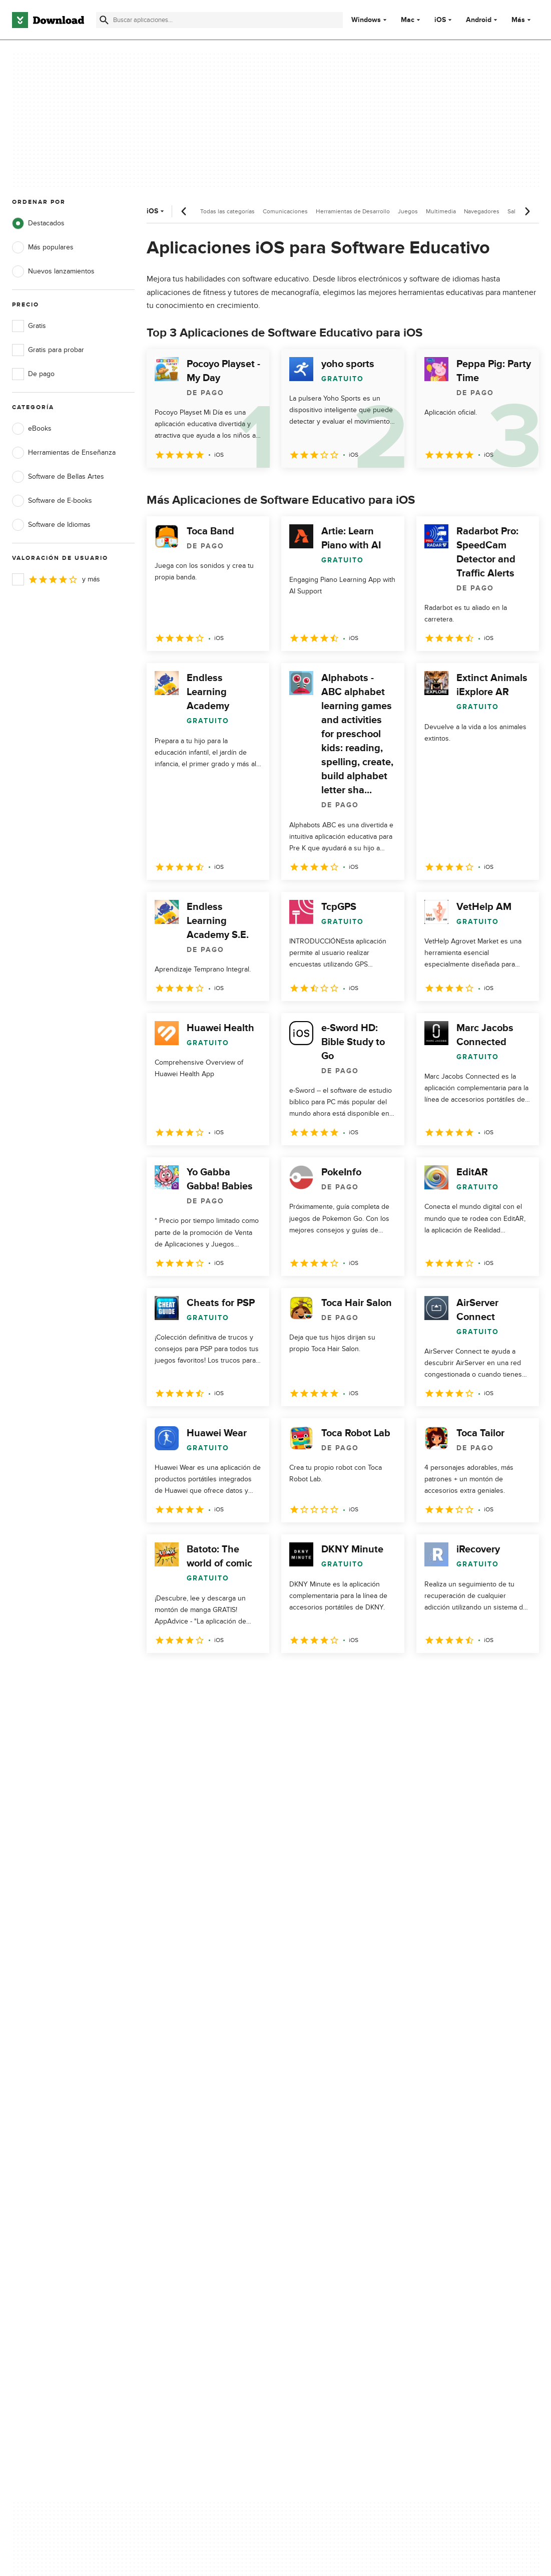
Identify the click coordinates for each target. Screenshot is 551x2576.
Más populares (43, 247)
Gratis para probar (48, 350)
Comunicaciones (285, 211)
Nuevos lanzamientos (53, 271)
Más (522, 20)
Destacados (38, 223)
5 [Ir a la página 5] (261, 1675)
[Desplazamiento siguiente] (527, 211)
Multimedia (441, 211)
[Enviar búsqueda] (104, 20)
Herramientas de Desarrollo (353, 211)
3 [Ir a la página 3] (209, 1675)
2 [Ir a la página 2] (183, 1675)
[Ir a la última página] (517, 1675)
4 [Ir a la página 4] (235, 1675)
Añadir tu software (181, 2161)
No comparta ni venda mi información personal (332, 2200)
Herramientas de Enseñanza (64, 453)
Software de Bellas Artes (58, 477)
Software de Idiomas (51, 525)
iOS (440, 20)
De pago (33, 374)
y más (56, 579)
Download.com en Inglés (191, 2195)
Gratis (29, 326)
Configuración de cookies (333, 2223)
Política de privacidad (326, 2143)
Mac (407, 20)
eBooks (32, 429)
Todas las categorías (227, 211)
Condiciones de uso (325, 2161)
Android (478, 20)
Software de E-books (52, 501)
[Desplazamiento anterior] (184, 211)
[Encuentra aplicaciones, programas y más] (219, 20)
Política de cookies (322, 2178)
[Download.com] (48, 20)
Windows (366, 20)
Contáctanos (172, 2178)
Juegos (408, 211)
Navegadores (481, 211)
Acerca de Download (185, 2143)
